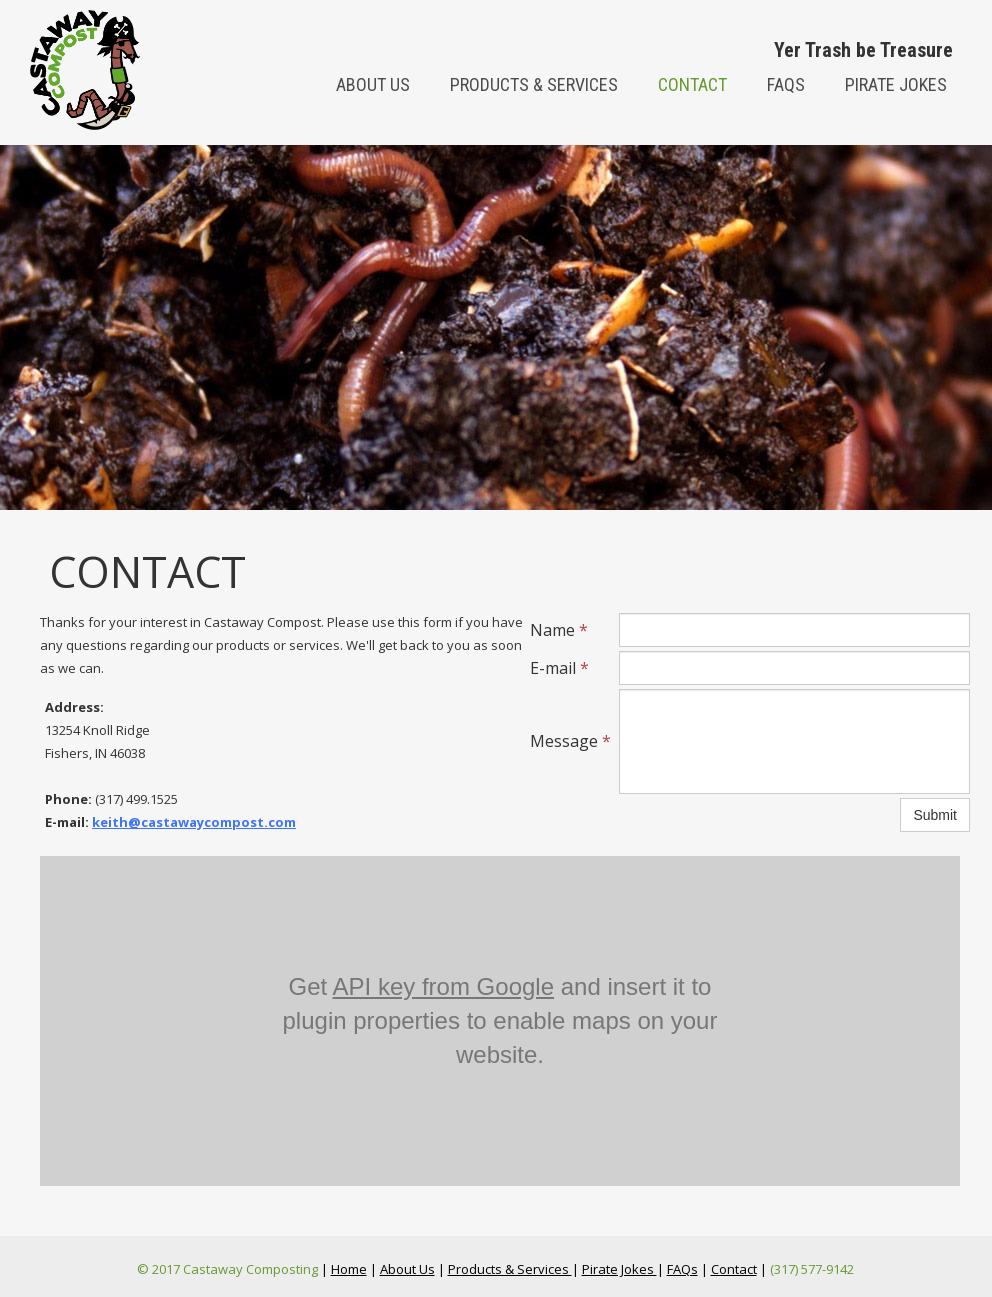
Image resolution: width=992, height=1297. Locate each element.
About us (373, 84)
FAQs (786, 84)
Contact (692, 84)
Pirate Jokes (896, 84)
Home (349, 1269)
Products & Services (534, 84)
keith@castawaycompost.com (194, 822)
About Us (407, 1269)
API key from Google (443, 986)
